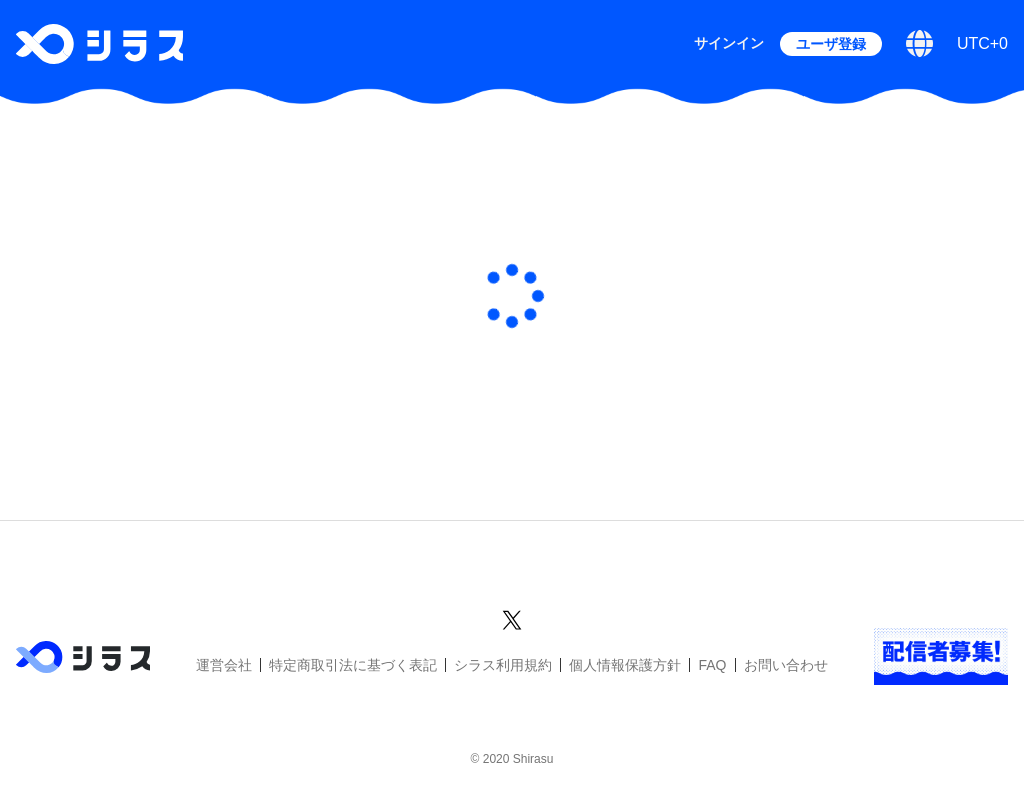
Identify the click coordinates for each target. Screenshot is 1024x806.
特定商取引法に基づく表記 (353, 665)
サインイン (729, 43)
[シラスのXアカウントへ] (512, 617)
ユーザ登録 (831, 44)
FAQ (712, 665)
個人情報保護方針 (625, 665)
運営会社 (224, 665)
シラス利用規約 (503, 665)
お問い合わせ (786, 665)
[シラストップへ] (99, 44)
